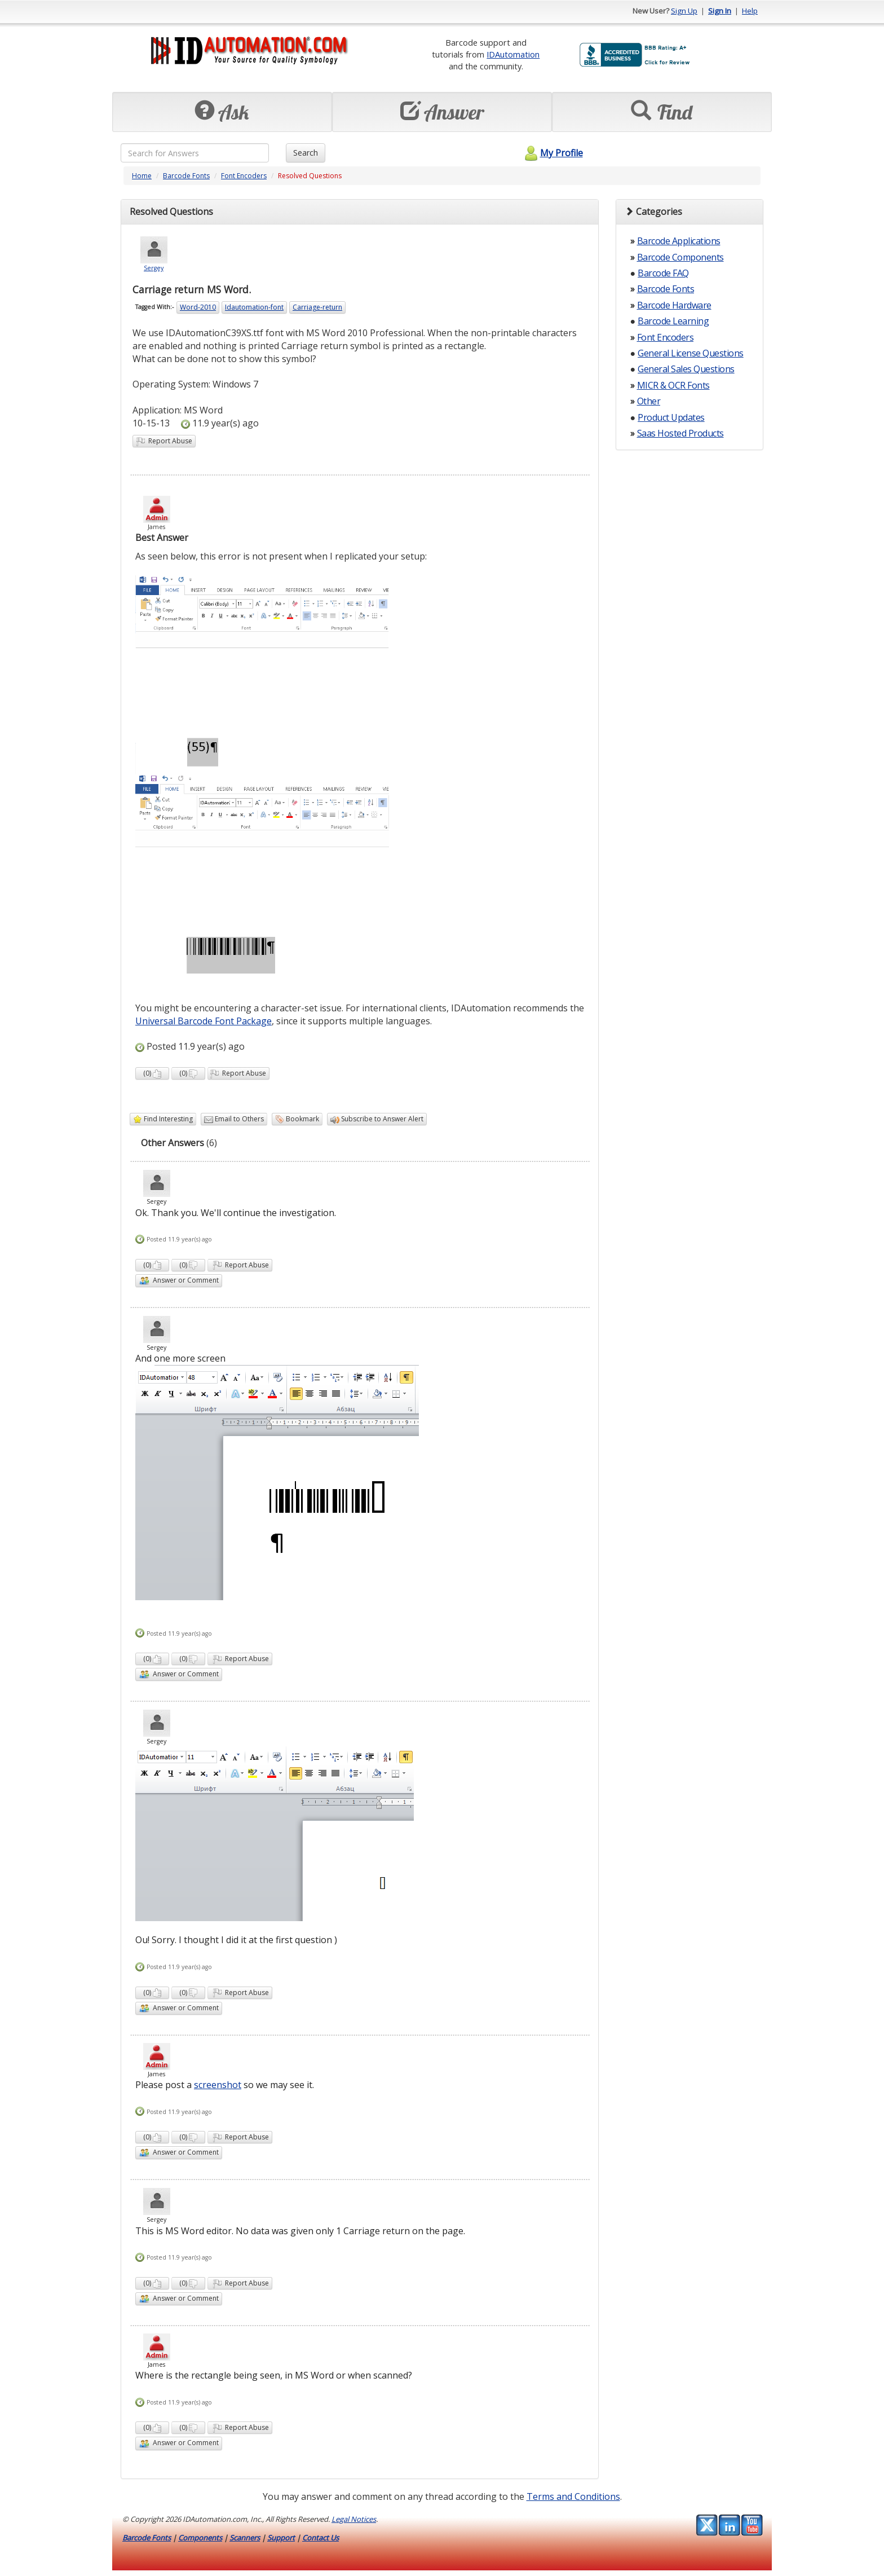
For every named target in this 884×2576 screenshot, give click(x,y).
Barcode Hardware (674, 305)
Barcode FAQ (663, 273)
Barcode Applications (679, 241)
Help (750, 11)
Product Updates (671, 417)
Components (200, 2538)
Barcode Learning (673, 321)
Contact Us (320, 2538)
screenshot (217, 2085)
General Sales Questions (686, 369)
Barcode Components (680, 257)
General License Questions (691, 353)
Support (281, 2538)
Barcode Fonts (186, 175)
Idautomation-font (254, 307)
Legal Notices (354, 2519)
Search (305, 152)
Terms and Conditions (573, 2496)
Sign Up (684, 11)
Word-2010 (198, 307)
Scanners (244, 2538)
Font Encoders (244, 175)
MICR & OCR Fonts (673, 385)
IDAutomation (513, 54)
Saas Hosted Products (680, 433)
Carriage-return (317, 307)
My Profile (552, 153)
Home (142, 175)
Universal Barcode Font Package (203, 1021)
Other (649, 401)
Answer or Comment (179, 1280)
